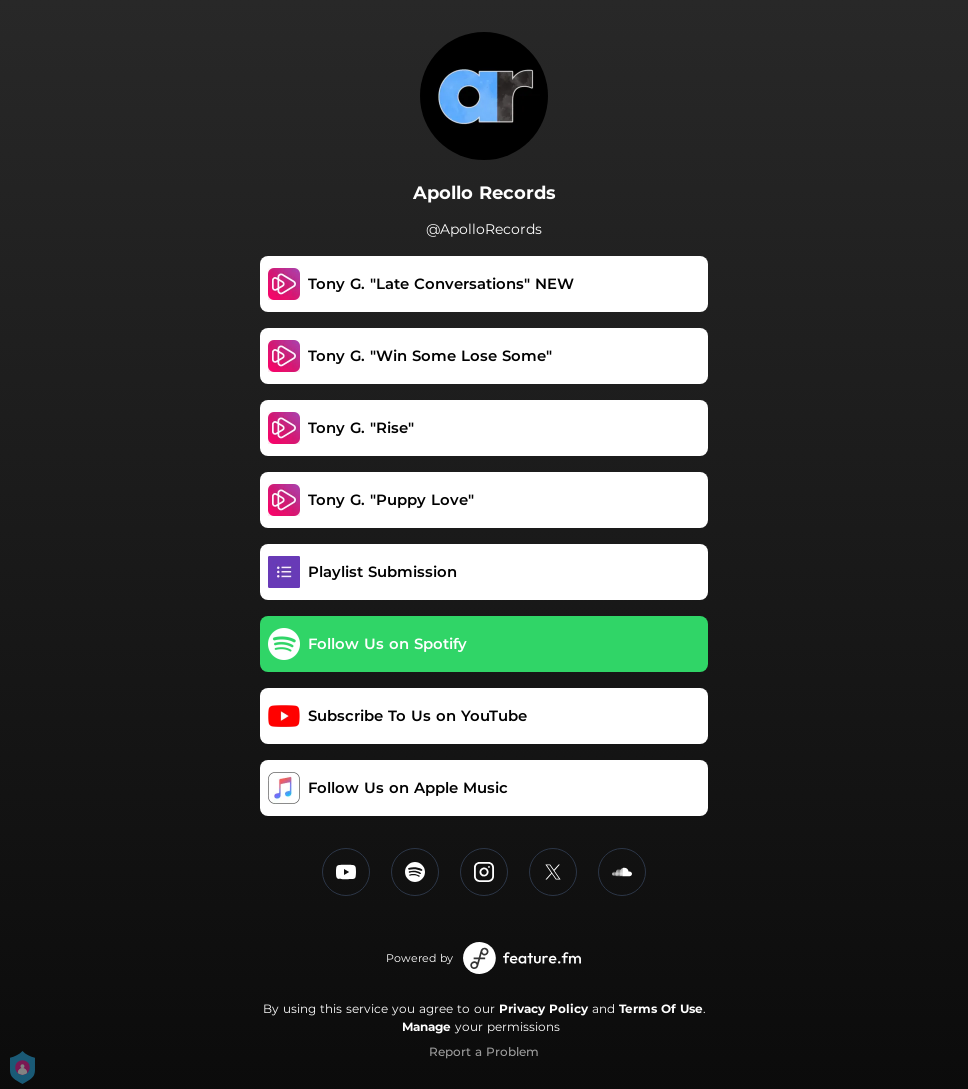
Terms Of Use (661, 1008)
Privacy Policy (543, 1008)
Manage (426, 1026)
